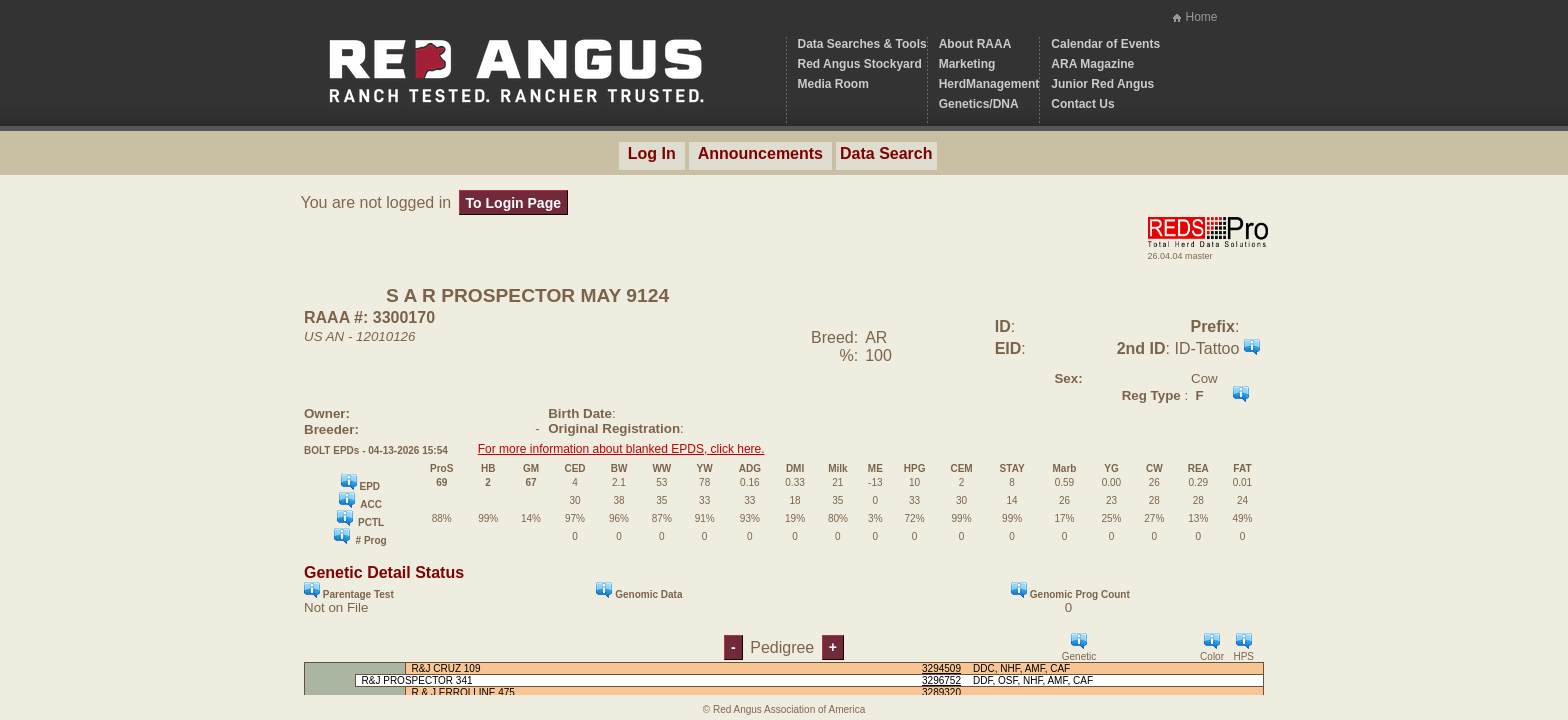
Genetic (1079, 647)
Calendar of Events (1105, 44)
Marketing (967, 64)
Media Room (833, 84)
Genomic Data (639, 591)
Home (1201, 17)
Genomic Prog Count (1070, 591)
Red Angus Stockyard (860, 64)
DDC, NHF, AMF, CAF (1021, 668)
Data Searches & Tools (862, 44)
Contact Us (1082, 104)
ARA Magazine (1092, 64)
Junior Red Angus (1102, 84)
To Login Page (513, 203)
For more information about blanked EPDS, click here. (621, 449)
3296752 (941, 680)
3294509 (941, 668)
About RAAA (975, 44)
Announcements (760, 153)
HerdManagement (989, 84)
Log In (652, 153)
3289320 (941, 692)
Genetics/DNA (979, 104)
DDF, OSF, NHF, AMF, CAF (1033, 680)
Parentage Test (349, 591)
